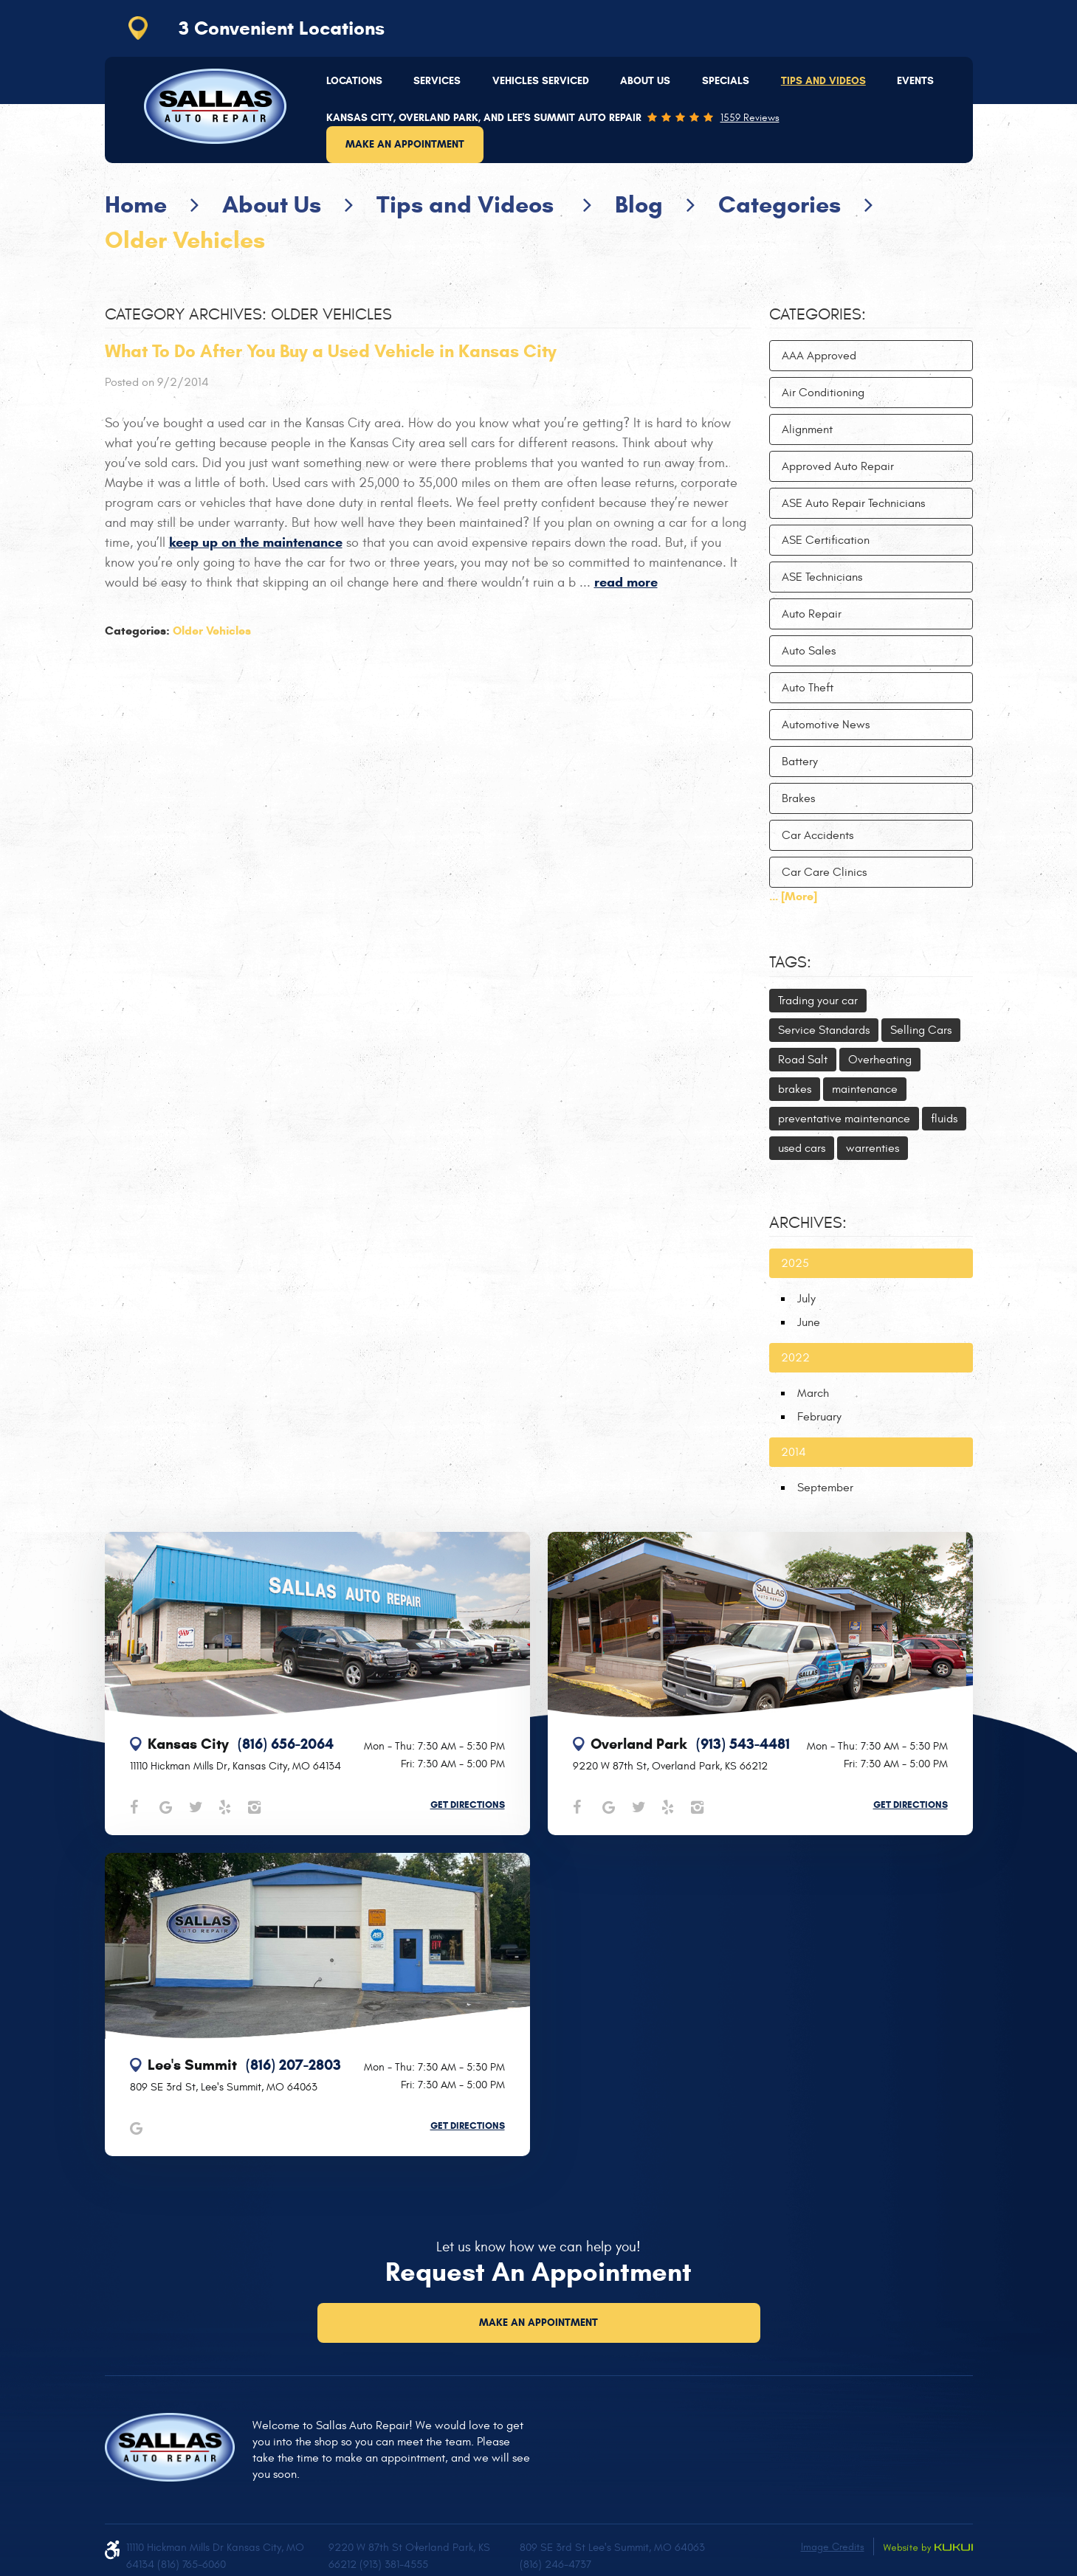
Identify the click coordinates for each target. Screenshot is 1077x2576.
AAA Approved (819, 355)
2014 (793, 1452)
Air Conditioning (823, 392)
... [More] (793, 896)
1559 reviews (750, 118)
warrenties (872, 1148)
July (806, 1298)
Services (437, 81)
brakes (794, 1089)
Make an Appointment (404, 144)
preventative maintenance (844, 1118)
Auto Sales (809, 650)
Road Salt (802, 1059)
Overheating (880, 1059)
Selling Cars (921, 1030)
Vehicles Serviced (540, 81)
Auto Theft (807, 687)
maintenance (865, 1089)
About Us (645, 81)
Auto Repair (812, 614)
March (813, 1393)
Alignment (807, 429)
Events (915, 81)
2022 (795, 1357)
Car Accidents (817, 835)
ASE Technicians (822, 577)
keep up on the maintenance (256, 542)
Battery (800, 761)
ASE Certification (826, 540)
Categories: (817, 314)
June (808, 1322)
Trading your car (818, 1000)
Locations (354, 81)
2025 (795, 1263)
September (825, 1487)
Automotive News (826, 724)
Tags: (790, 962)
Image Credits (832, 2547)
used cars (801, 1148)
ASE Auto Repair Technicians (853, 503)
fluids (944, 1118)
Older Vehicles (185, 240)
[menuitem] (354, 81)
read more (626, 582)
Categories (779, 204)
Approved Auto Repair (838, 466)
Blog (639, 204)
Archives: (808, 1222)
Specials (725, 81)
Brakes (798, 798)
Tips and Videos (823, 81)
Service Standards (824, 1030)
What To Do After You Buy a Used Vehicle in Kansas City (331, 351)
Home (136, 204)
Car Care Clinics (824, 872)
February (819, 1416)
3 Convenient (282, 28)
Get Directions (467, 1805)
